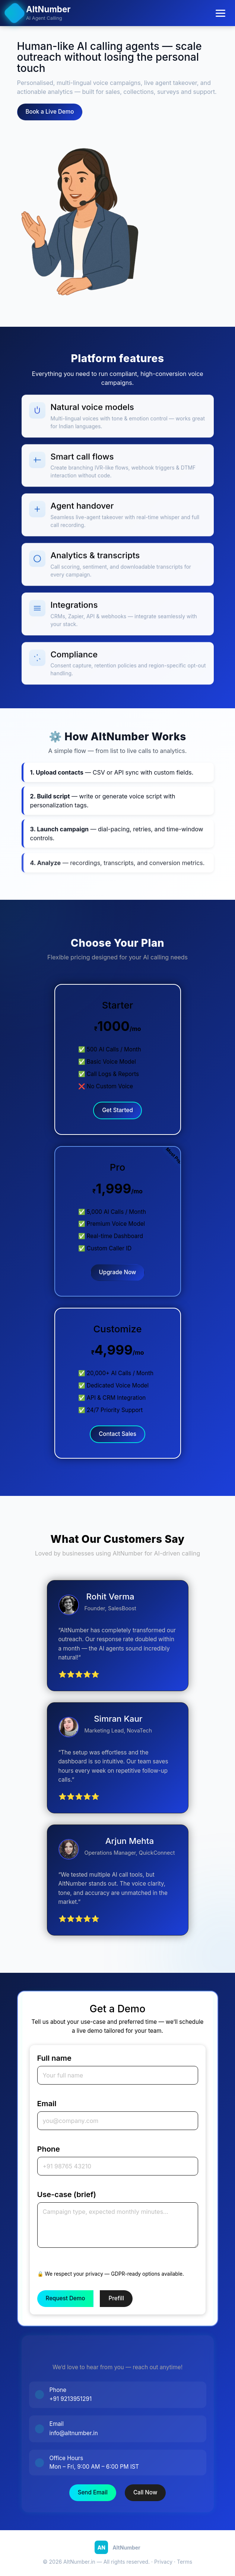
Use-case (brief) (66, 2194)
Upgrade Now (117, 1272)
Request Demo (65, 2298)
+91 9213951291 (71, 2398)
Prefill (116, 2298)
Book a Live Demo (50, 111)
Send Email (93, 2492)
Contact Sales (117, 1433)
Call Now (145, 2492)
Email (47, 2103)
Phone (48, 2149)
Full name (54, 2058)
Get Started (117, 1110)
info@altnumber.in (74, 2433)
